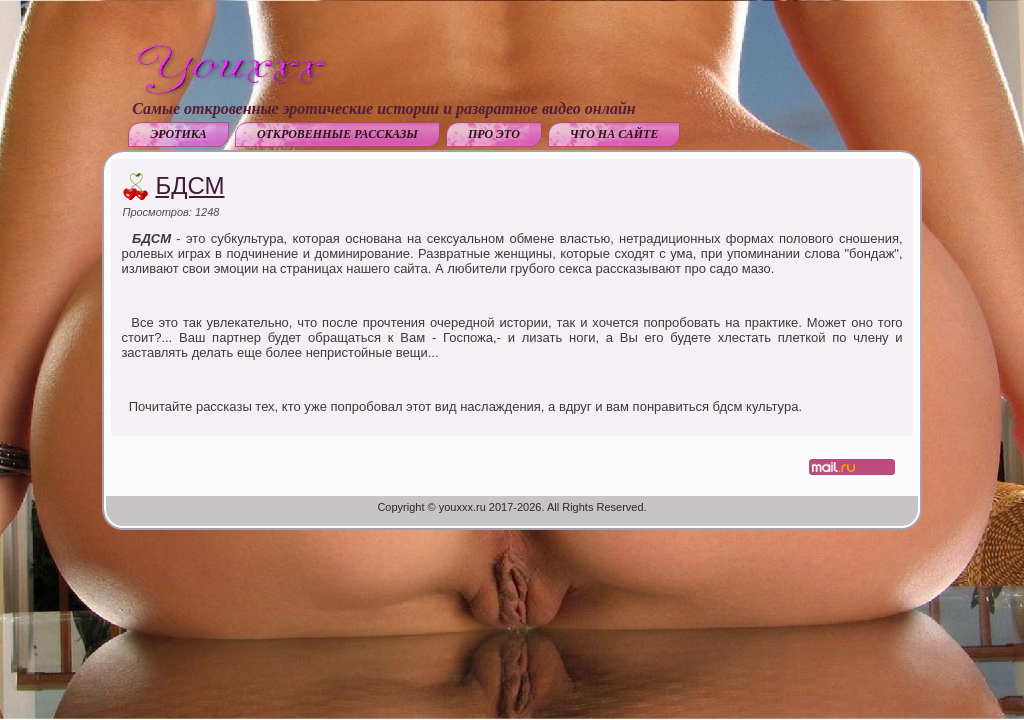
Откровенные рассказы (337, 134)
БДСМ (189, 185)
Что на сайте (614, 134)
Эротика (178, 134)
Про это (494, 134)
